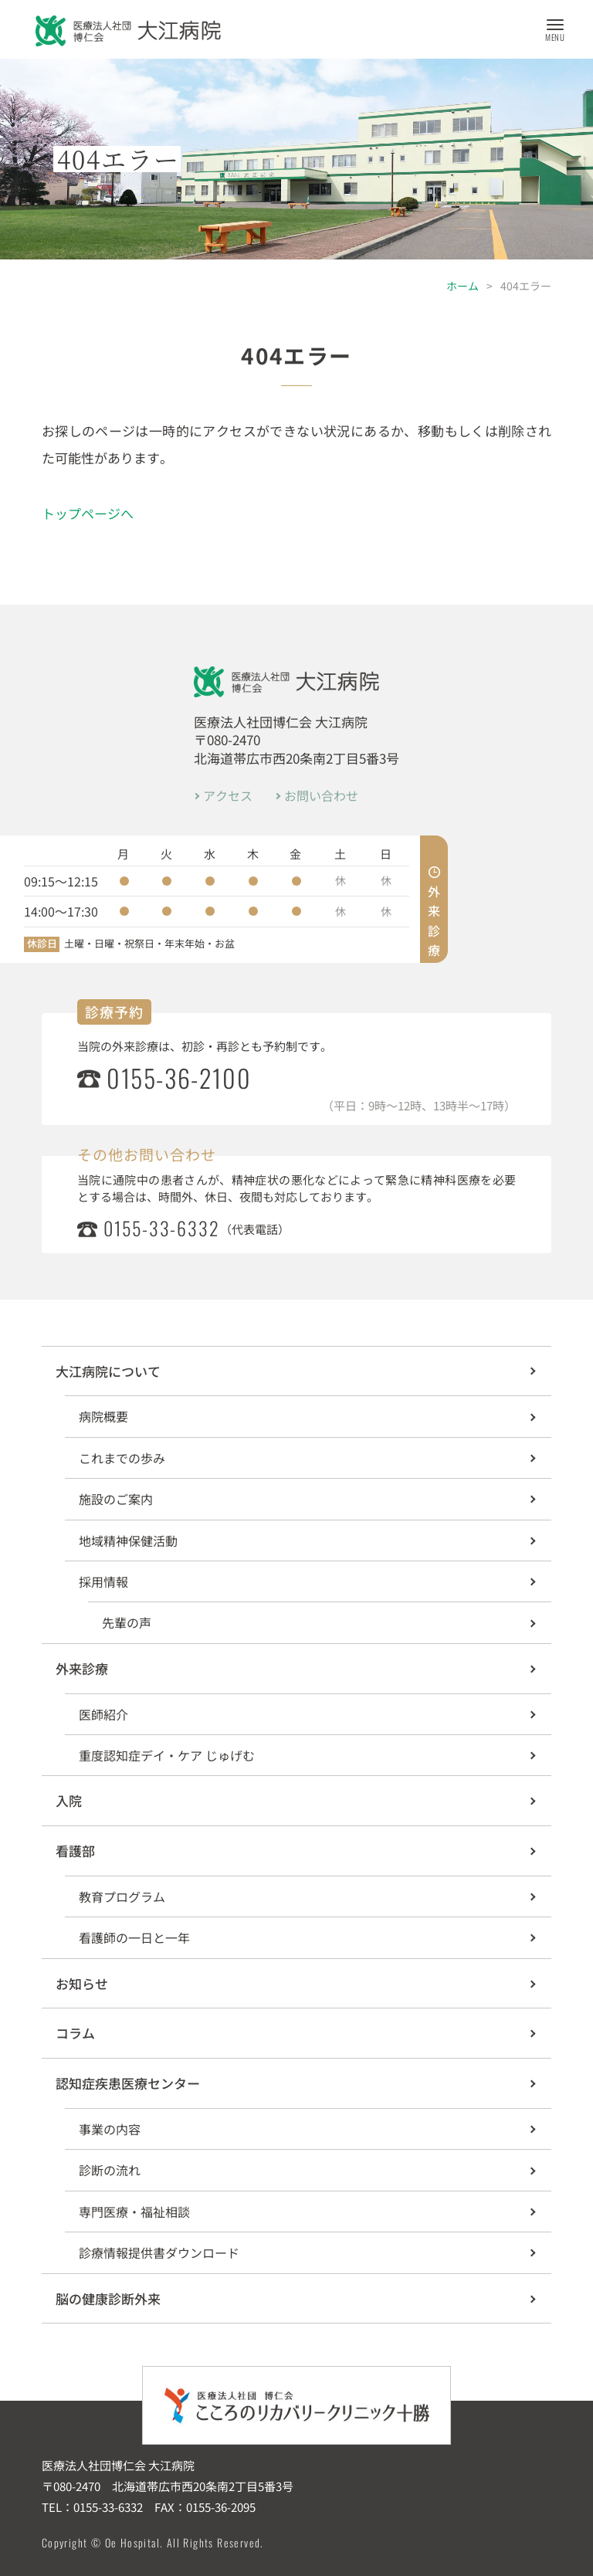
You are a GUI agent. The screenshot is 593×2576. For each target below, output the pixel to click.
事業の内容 (110, 2129)
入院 (69, 1800)
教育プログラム (122, 1896)
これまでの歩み (122, 1458)
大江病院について (108, 1371)
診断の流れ (110, 2170)
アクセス (227, 795)
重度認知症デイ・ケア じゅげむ (167, 1755)
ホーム (462, 285)
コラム (75, 2032)
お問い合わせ (321, 795)
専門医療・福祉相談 (134, 2211)
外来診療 (82, 1668)
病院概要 (103, 1416)
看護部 (75, 1850)
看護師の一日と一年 (134, 1937)
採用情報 (103, 1581)
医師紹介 (103, 1714)
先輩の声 (126, 1622)
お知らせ (82, 1983)
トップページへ (88, 513)
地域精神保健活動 (128, 1540)
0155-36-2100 (179, 1077)
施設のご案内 (116, 1499)
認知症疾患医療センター (128, 2083)
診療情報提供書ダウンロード (159, 2252)
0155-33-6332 (161, 1228)
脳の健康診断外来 (108, 2298)
